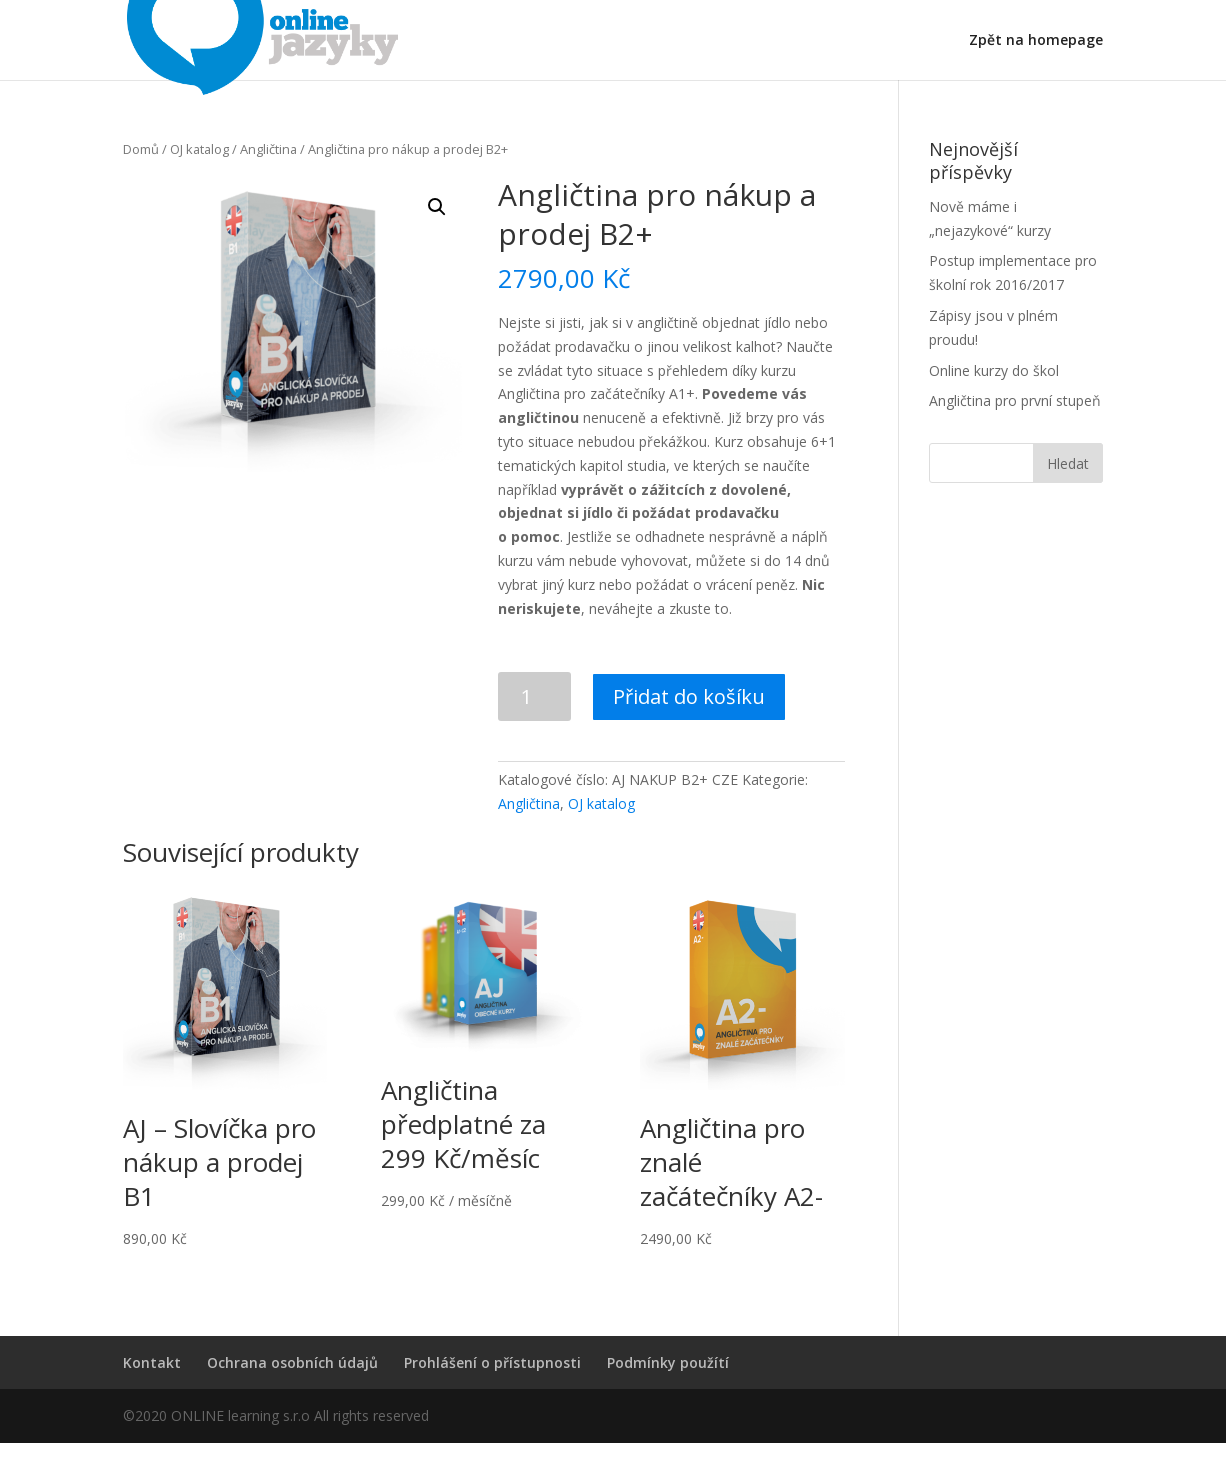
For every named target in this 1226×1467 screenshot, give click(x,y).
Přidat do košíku (689, 696)
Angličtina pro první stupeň (1015, 400)
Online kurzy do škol (994, 370)
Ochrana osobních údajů (292, 1362)
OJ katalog (199, 149)
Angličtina (268, 149)
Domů (141, 149)
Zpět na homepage (1036, 41)
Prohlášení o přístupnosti (492, 1362)
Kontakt (152, 1362)
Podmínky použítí (668, 1362)
